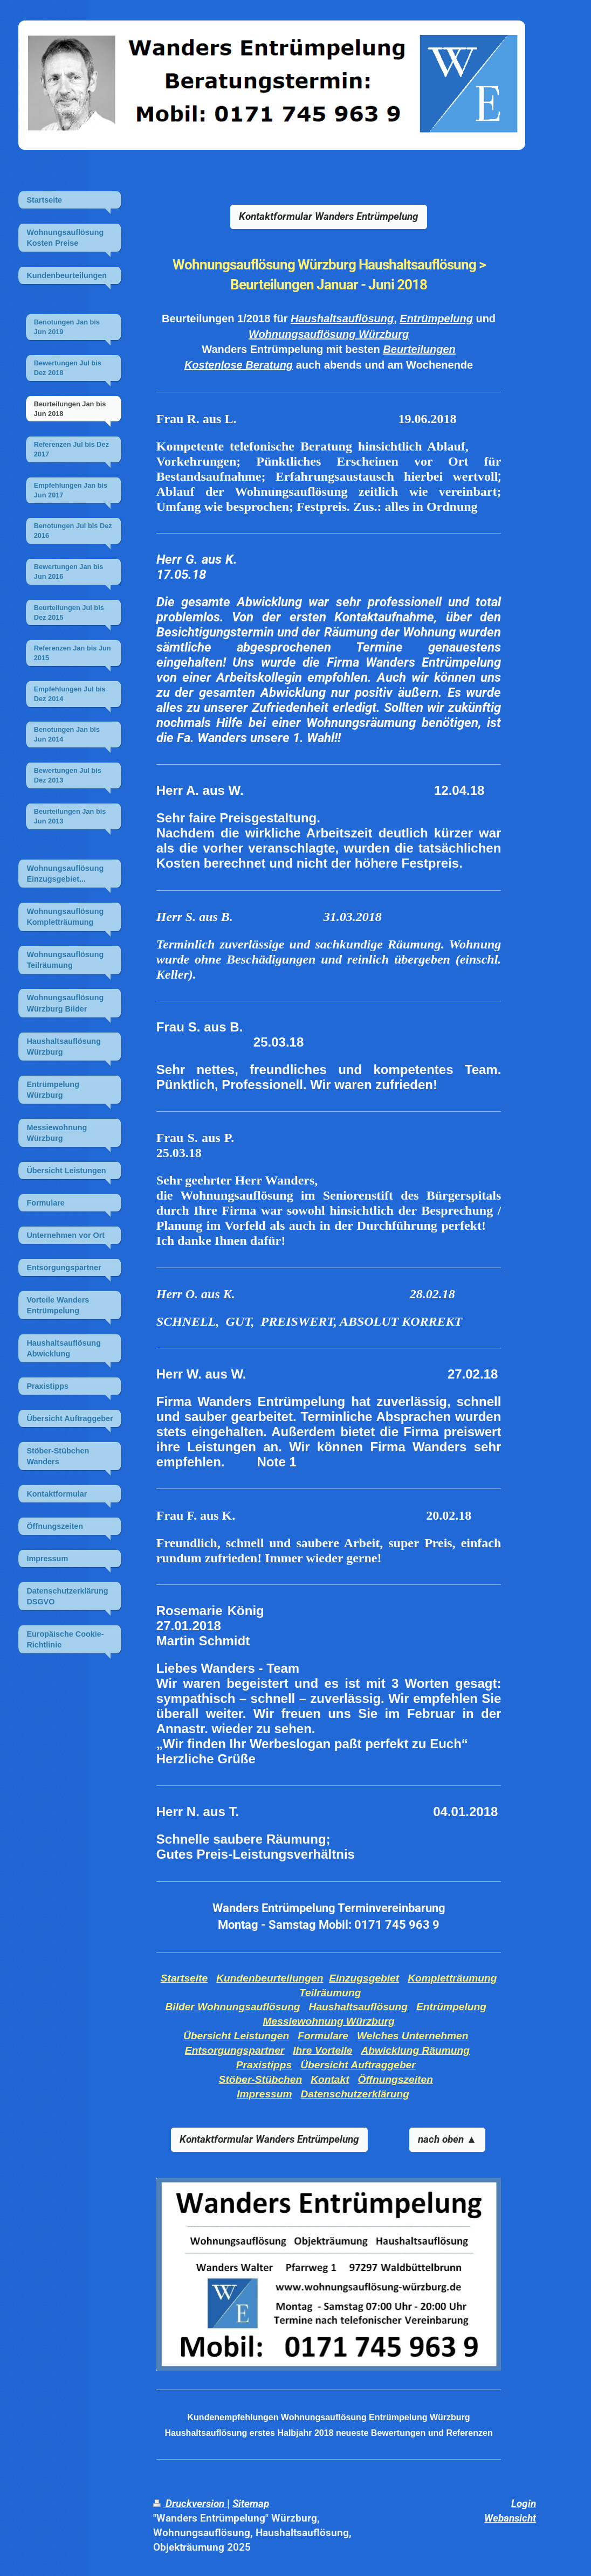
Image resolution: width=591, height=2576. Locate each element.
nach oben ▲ (447, 2139)
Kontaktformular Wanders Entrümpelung (328, 216)
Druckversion (190, 2503)
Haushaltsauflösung (342, 318)
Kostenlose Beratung (238, 365)
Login (523, 2503)
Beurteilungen (419, 349)
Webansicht (510, 2518)
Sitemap (250, 2503)
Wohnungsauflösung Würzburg (329, 334)
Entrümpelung (436, 318)
